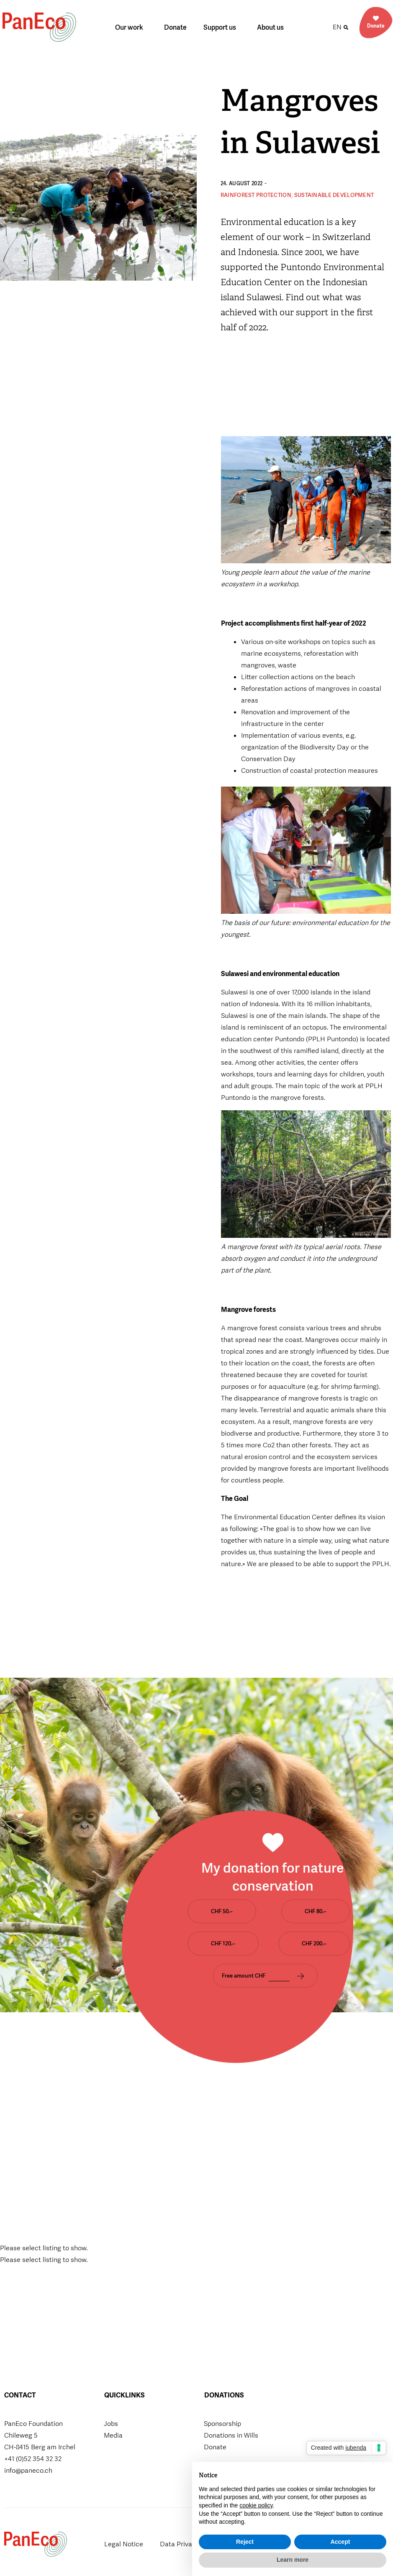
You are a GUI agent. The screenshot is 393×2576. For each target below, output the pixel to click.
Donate (175, 27)
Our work (131, 27)
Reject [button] (245, 2541)
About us (272, 27)
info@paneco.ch (28, 2470)
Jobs (111, 2423)
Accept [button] (340, 2541)
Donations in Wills (231, 2435)
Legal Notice (123, 2544)
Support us (221, 27)
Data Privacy (179, 2544)
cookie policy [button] (255, 2505)
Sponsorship (222, 2423)
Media (113, 2435)
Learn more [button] (292, 2559)
